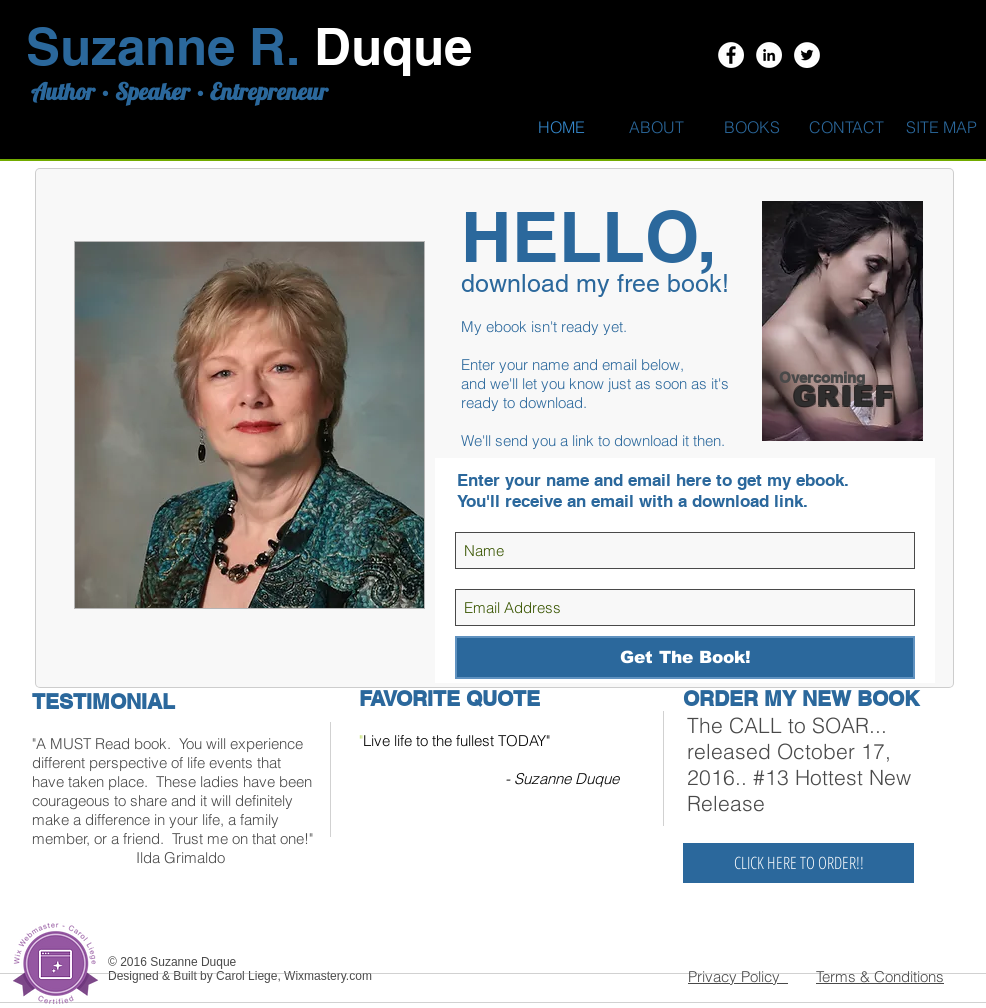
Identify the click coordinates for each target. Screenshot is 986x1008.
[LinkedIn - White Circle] (769, 55)
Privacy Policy (738, 976)
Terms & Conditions (880, 976)
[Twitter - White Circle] (807, 55)
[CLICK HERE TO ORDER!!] (798, 863)
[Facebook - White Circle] (731, 55)
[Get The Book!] (685, 657)
